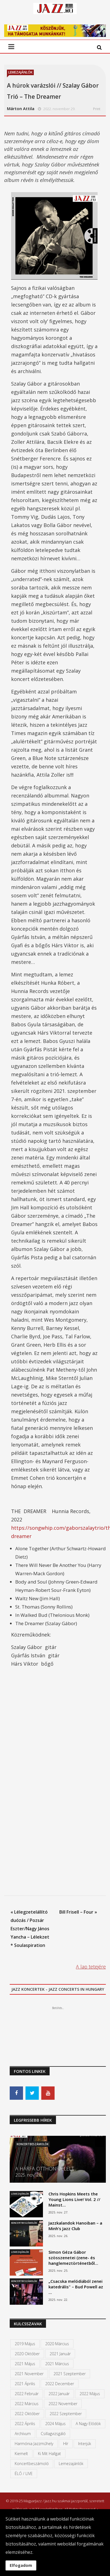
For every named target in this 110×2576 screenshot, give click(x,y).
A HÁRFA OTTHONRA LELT (44, 2168)
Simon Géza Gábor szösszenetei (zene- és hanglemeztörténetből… (73, 2257)
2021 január (60, 2353)
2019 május (25, 2343)
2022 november (62, 2403)
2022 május (90, 2393)
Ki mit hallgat (49, 2453)
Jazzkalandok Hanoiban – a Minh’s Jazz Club (75, 2225)
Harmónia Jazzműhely (34, 2443)
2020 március (57, 2343)
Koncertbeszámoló (32, 2463)
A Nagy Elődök (88, 2423)
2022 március (27, 2403)
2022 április (25, 2423)
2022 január (59, 2393)
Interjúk (84, 2443)
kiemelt (21, 2453)
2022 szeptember (66, 2413)
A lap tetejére (91, 1966)
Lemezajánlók (20, 72)
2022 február (27, 2393)
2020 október (27, 2353)
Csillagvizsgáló (53, 2433)
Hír (65, 2443)
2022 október (27, 2413)
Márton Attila (20, 108)
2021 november (29, 2373)
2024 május (55, 2423)
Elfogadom (21, 2565)
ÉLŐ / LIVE (24, 2473)
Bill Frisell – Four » (78, 1912)
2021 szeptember (69, 2373)
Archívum (23, 2433)
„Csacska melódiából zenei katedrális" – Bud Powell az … (75, 2286)
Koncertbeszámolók (32, 2144)
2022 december (59, 2383)
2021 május (25, 2363)
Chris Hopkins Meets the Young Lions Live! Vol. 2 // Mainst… (74, 2199)
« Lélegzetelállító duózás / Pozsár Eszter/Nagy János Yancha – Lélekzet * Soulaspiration (30, 1928)
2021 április (25, 2383)
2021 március (57, 2363)
